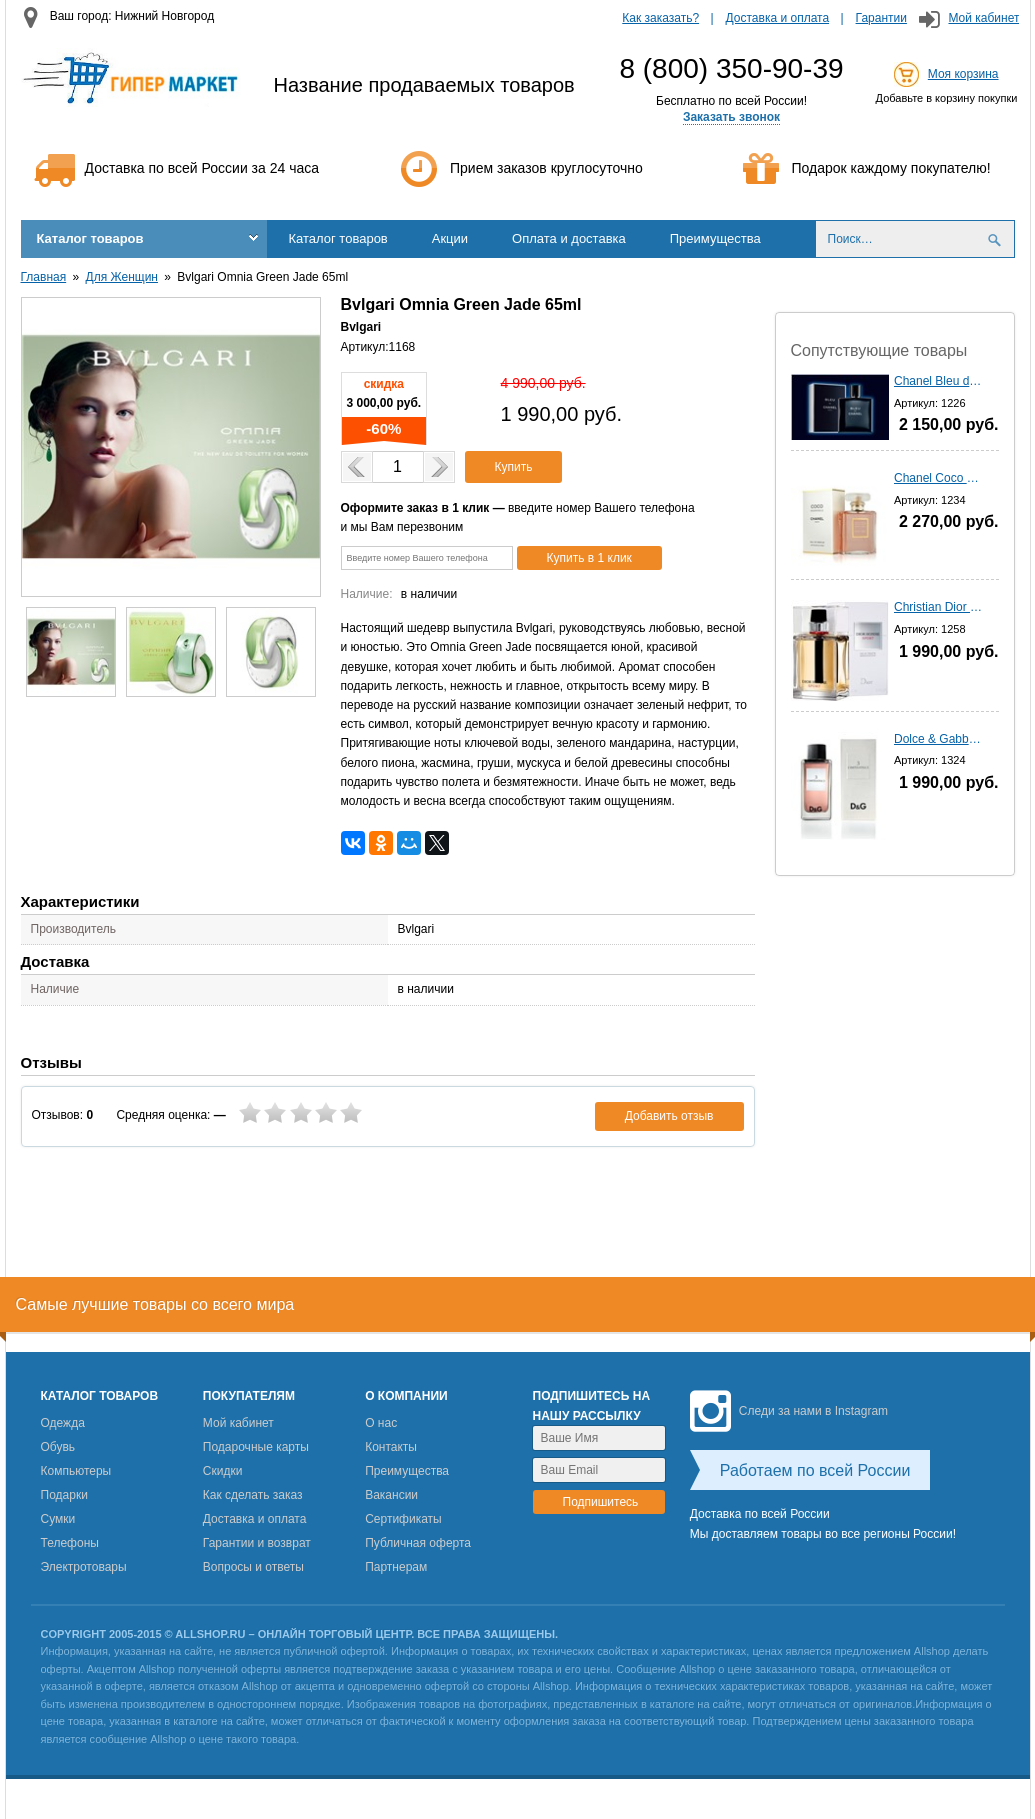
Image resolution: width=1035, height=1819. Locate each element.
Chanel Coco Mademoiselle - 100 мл (939, 478)
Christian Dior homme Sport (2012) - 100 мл (939, 607)
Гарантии (881, 18)
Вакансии (391, 1495)
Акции (450, 238)
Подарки (64, 1495)
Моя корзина (963, 74)
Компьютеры (76, 1471)
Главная (44, 277)
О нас (381, 1423)
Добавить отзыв (669, 1116)
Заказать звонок (731, 117)
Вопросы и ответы (253, 1567)
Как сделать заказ (253, 1495)
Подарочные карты (256, 1447)
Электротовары (84, 1567)
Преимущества (715, 238)
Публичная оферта (418, 1543)
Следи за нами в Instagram (789, 1411)
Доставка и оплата (778, 18)
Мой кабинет (983, 18)
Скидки (223, 1471)
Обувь (58, 1447)
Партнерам (396, 1567)
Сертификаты (403, 1519)
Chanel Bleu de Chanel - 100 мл (939, 381)
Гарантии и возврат (257, 1543)
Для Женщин (122, 277)
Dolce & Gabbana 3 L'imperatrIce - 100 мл (939, 739)
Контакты (391, 1447)
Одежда (63, 1423)
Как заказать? (660, 18)
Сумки (58, 1519)
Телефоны (70, 1543)
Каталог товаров (90, 238)
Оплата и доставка (569, 238)
